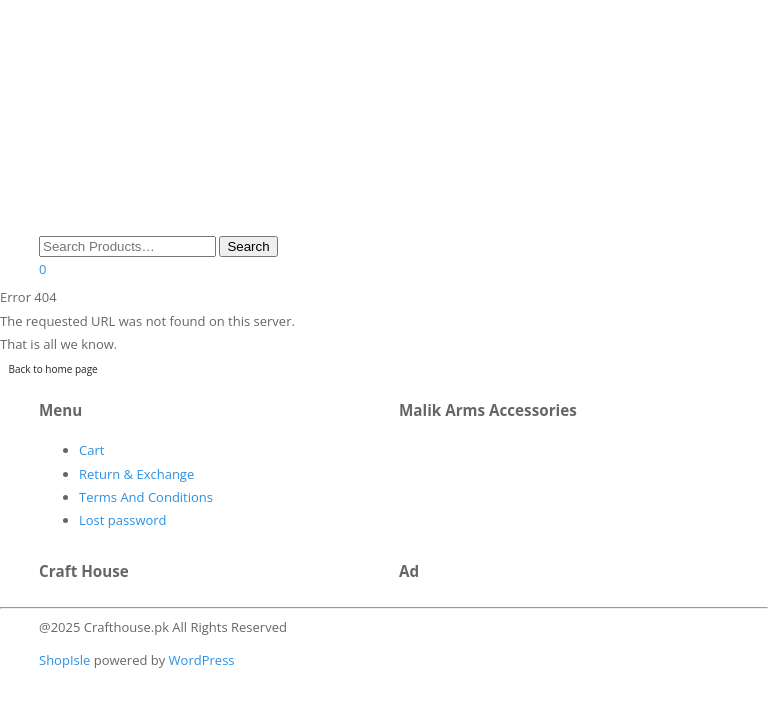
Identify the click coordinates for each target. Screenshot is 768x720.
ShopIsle (66, 660)
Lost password (123, 520)
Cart (91, 450)
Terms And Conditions (146, 497)
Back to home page (53, 369)
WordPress (199, 660)
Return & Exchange (136, 474)
